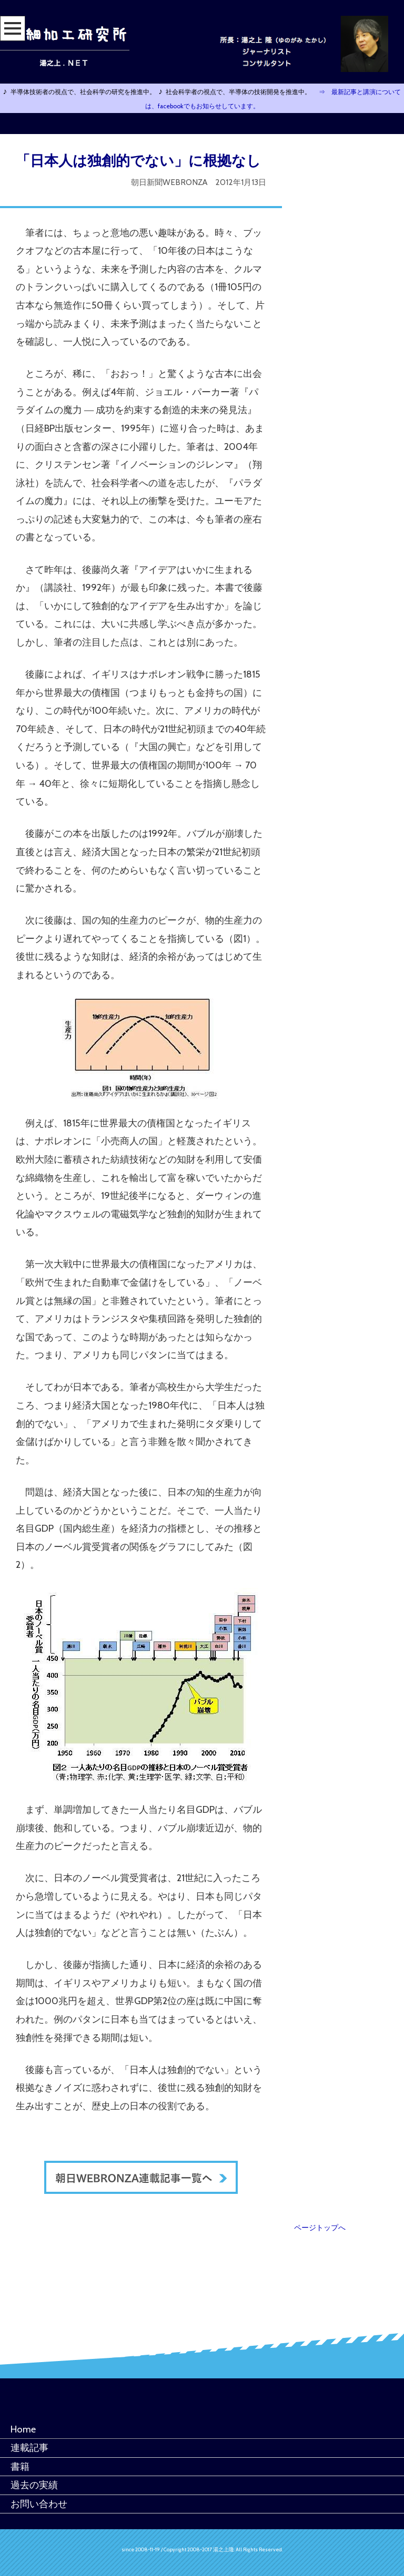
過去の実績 (34, 2485)
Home (23, 2429)
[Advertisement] (359, 302)
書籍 (20, 2466)
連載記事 (29, 2447)
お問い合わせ (39, 2504)
